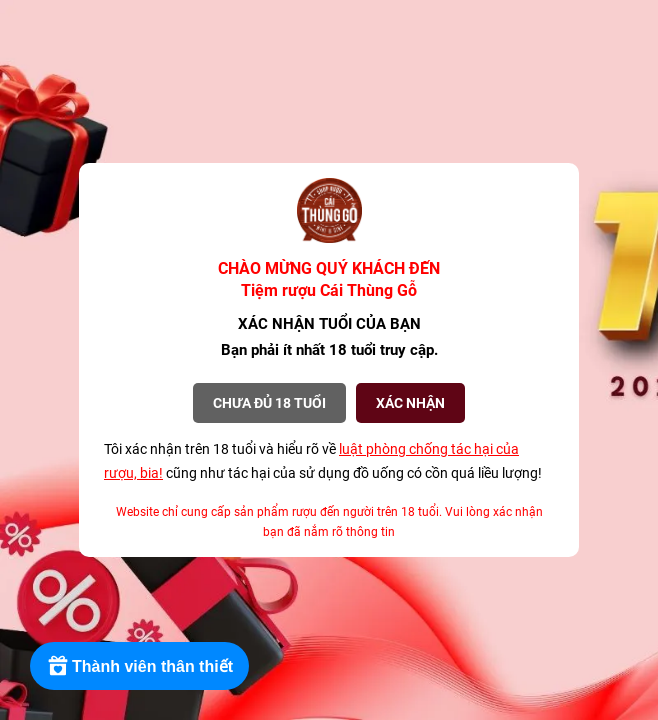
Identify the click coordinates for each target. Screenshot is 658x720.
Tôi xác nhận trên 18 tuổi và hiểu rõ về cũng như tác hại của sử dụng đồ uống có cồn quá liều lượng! (323, 461)
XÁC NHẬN (410, 403)
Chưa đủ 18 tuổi (269, 403)
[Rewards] (139, 666)
